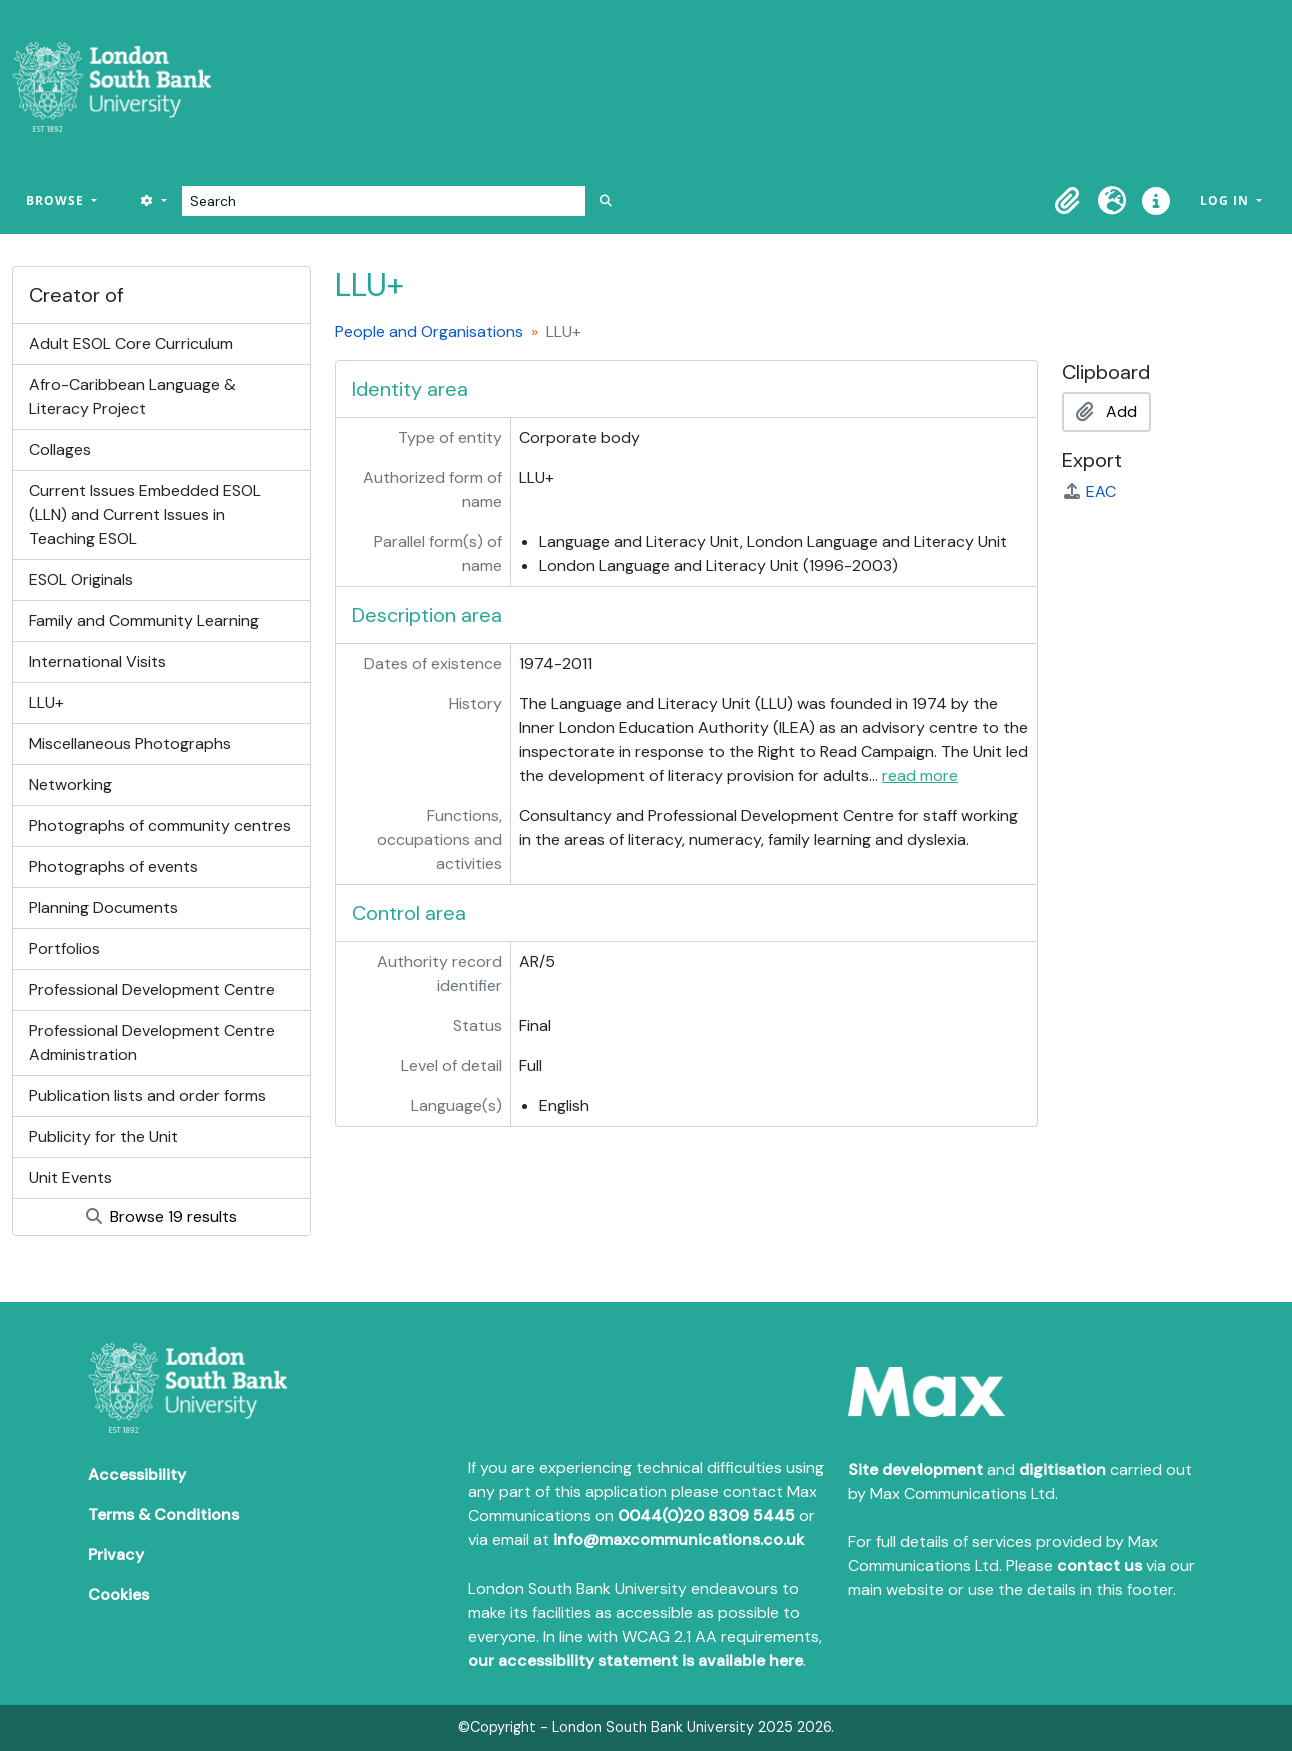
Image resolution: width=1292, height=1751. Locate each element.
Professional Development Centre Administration (152, 1042)
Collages (60, 449)
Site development (915, 1469)
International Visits (97, 661)
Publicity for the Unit (103, 1136)
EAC (1089, 491)
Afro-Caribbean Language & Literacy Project (132, 396)
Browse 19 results (161, 1216)
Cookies (118, 1594)
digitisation (1062, 1469)
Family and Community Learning (144, 620)
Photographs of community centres (160, 825)
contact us (1099, 1565)
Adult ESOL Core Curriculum (131, 343)
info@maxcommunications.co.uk (678, 1539)
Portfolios (64, 948)
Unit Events (70, 1177)
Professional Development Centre (152, 989)
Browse (57, 200)
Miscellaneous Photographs (130, 743)
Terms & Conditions (163, 1514)
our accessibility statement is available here (635, 1660)
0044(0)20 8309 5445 (706, 1515)
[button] (1068, 201)
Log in (1226, 200)
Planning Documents (103, 907)
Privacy (116, 1554)
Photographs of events (113, 866)
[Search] (383, 201)
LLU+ (46, 702)
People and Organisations (429, 331)
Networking (70, 784)
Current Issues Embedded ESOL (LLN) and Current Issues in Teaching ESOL (145, 514)
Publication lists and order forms (147, 1095)
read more (920, 775)
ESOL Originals (81, 579)
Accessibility (137, 1474)
